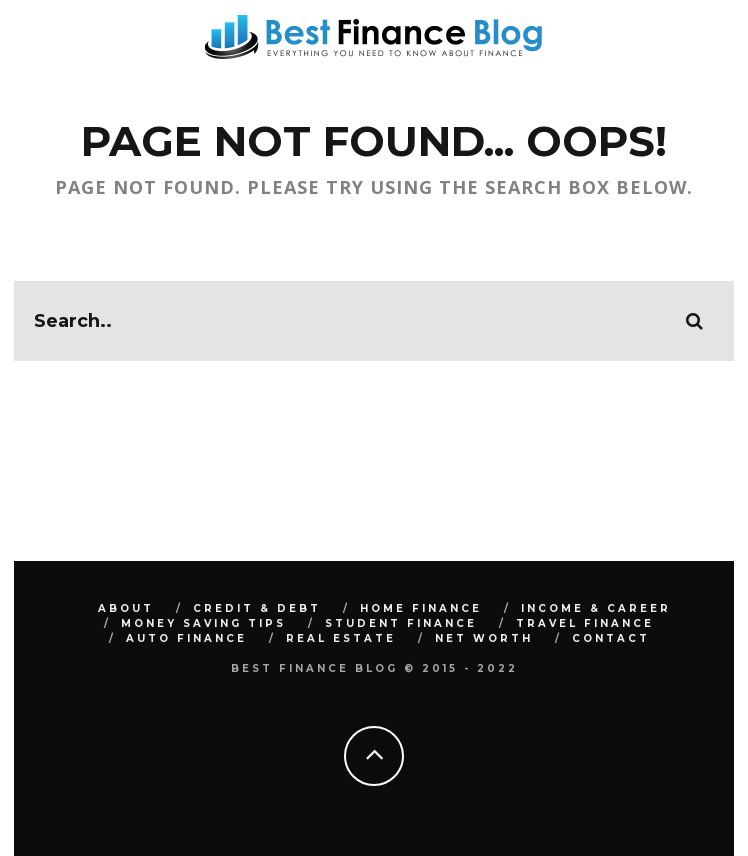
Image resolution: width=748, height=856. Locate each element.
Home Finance (421, 608)
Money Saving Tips (203, 623)
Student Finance (401, 623)
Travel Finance (585, 623)
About (126, 608)
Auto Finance (186, 638)
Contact (611, 638)
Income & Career (596, 608)
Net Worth (484, 638)
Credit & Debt (257, 608)
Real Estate (341, 638)
